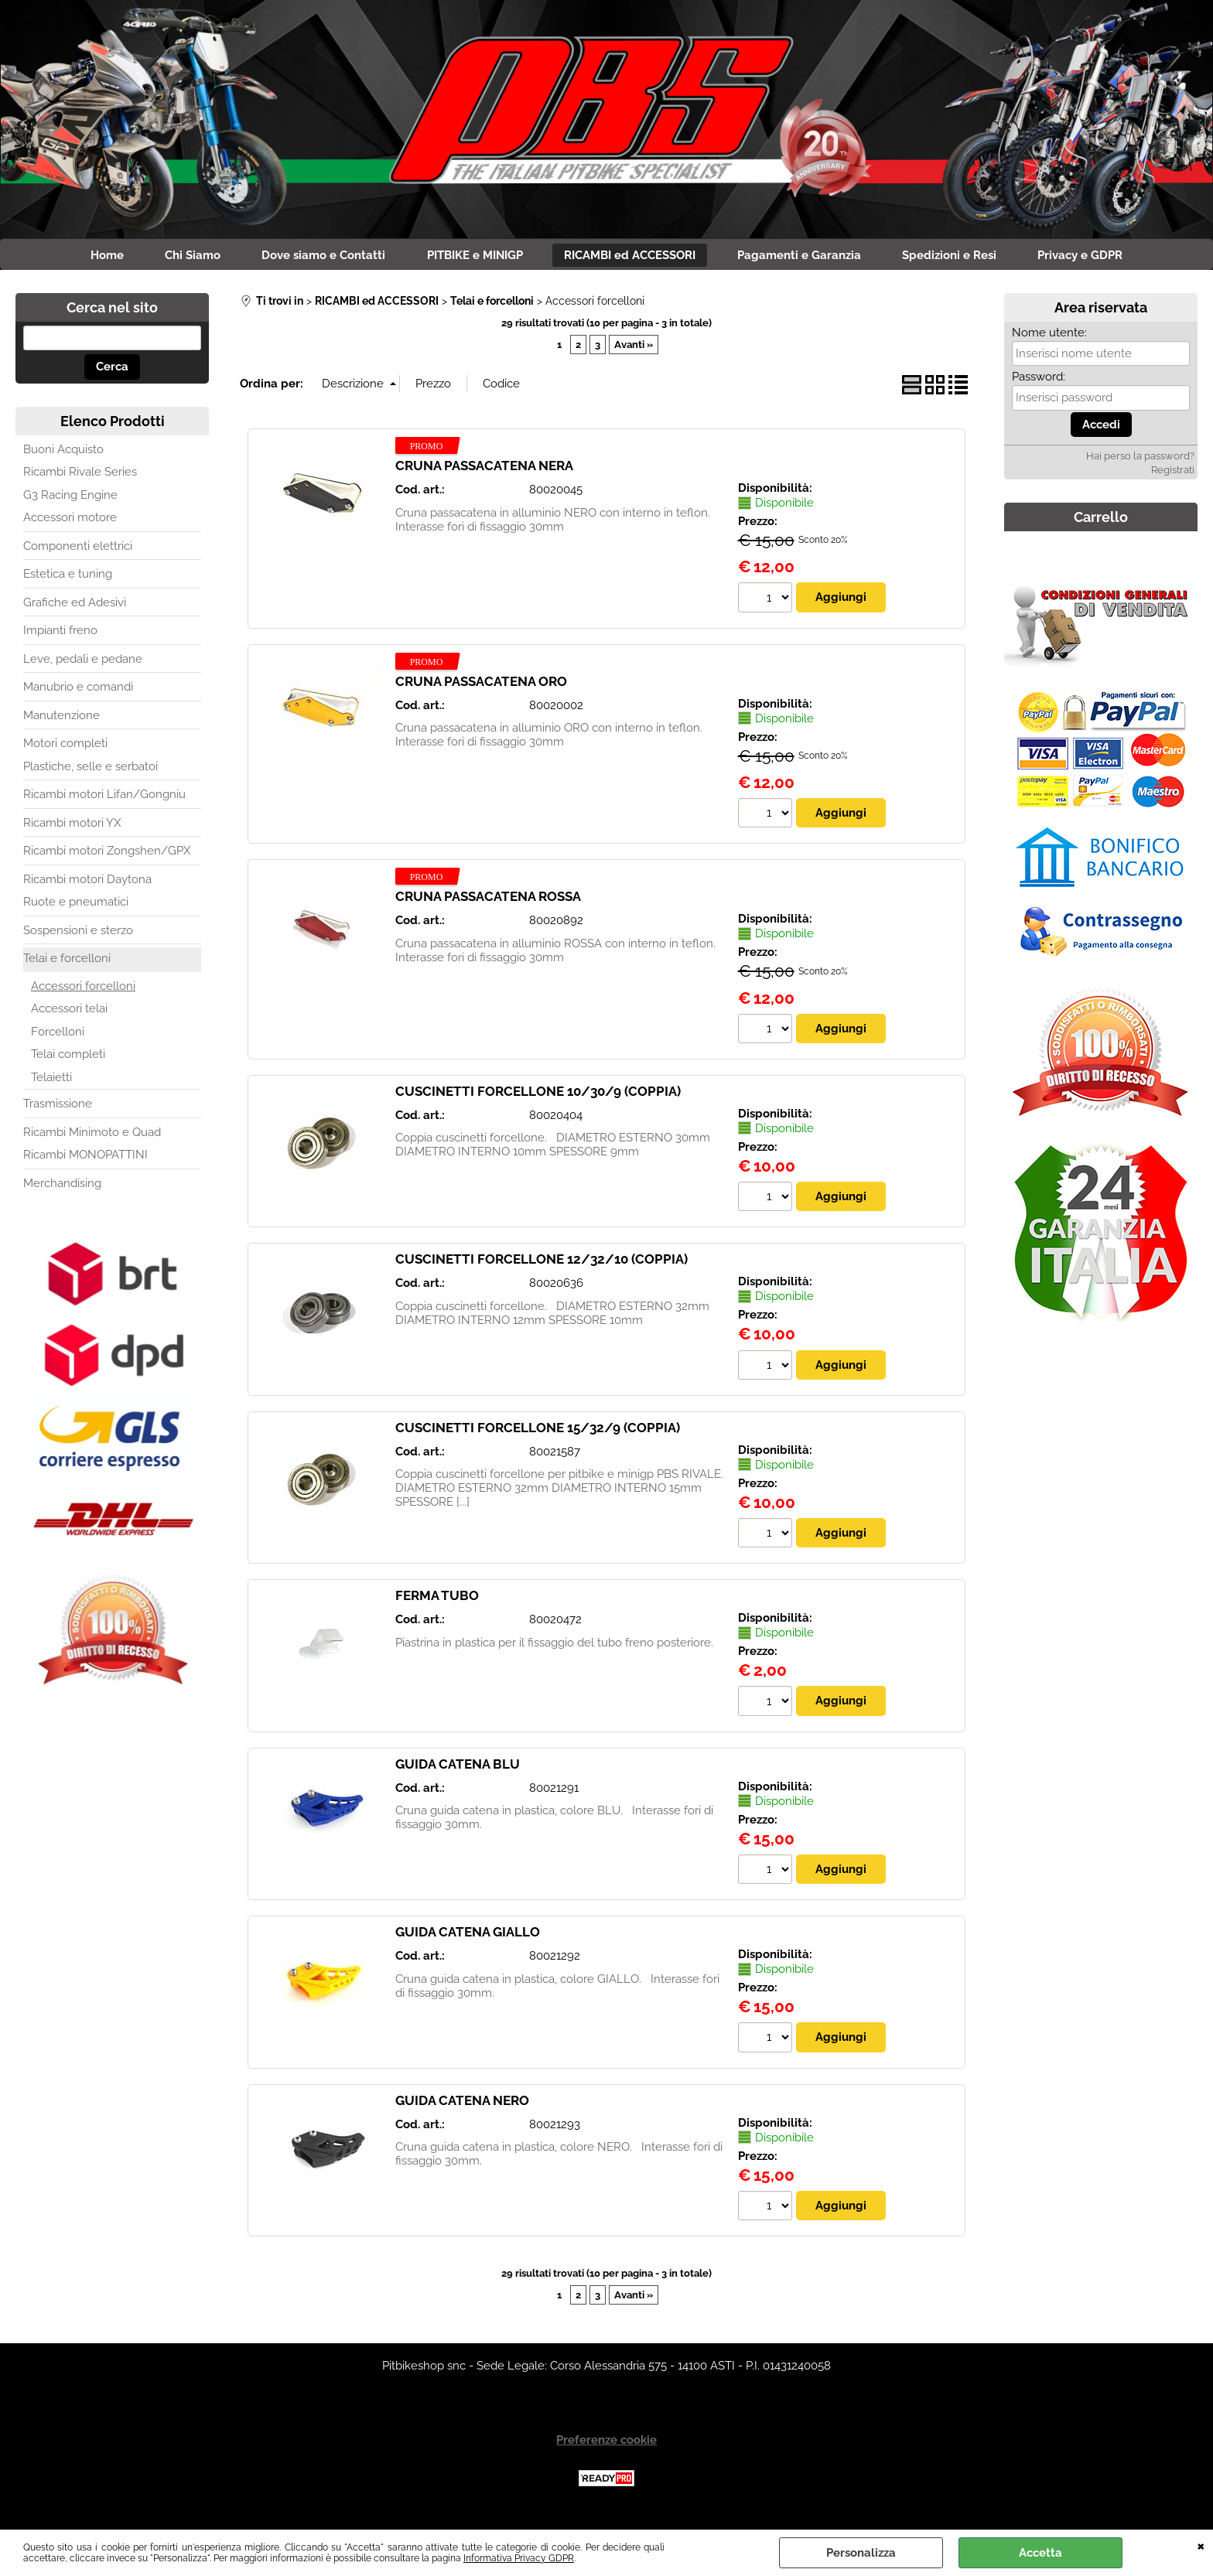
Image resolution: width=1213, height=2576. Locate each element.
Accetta (1040, 2553)
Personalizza (861, 2553)
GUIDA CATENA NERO (462, 2105)
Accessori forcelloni (83, 989)
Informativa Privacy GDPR (518, 2558)
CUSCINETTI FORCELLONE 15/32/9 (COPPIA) (537, 1431)
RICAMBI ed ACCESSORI (633, 257)
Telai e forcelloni (67, 962)
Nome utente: (1049, 336)
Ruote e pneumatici (75, 906)
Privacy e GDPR (1098, 257)
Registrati (1172, 473)
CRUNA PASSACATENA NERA (484, 469)
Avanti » (633, 347)
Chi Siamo (180, 257)
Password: (1038, 380)
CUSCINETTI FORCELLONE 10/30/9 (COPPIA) (538, 1095)
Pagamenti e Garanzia (807, 257)
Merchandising (62, 1186)
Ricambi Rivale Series (80, 476)
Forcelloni (57, 1035)
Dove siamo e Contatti (316, 257)
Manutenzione (61, 718)
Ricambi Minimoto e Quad (92, 1135)
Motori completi (65, 747)
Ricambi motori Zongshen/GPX (106, 855)
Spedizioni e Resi (962, 257)
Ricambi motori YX (72, 826)
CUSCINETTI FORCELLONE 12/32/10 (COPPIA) (541, 1263)
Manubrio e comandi (78, 691)
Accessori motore (70, 521)
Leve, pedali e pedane (82, 662)
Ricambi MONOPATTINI (85, 1158)
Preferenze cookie (606, 2445)
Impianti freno (60, 634)
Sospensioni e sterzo (78, 933)
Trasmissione (57, 1107)
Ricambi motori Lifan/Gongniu (104, 798)
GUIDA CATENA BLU (457, 1768)
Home (89, 257)
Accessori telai (69, 1012)
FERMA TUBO (437, 1600)
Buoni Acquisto (63, 452)
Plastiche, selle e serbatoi (90, 769)
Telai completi (68, 1058)
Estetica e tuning (67, 578)
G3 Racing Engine (70, 498)
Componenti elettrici (77, 549)
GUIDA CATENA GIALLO (467, 1936)
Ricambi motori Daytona (87, 882)
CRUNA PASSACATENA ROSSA (488, 900)
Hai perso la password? (1140, 460)
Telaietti (51, 1080)
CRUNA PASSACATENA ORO (481, 684)
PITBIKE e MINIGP (473, 257)
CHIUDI (1201, 2545)
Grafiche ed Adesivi (74, 605)
